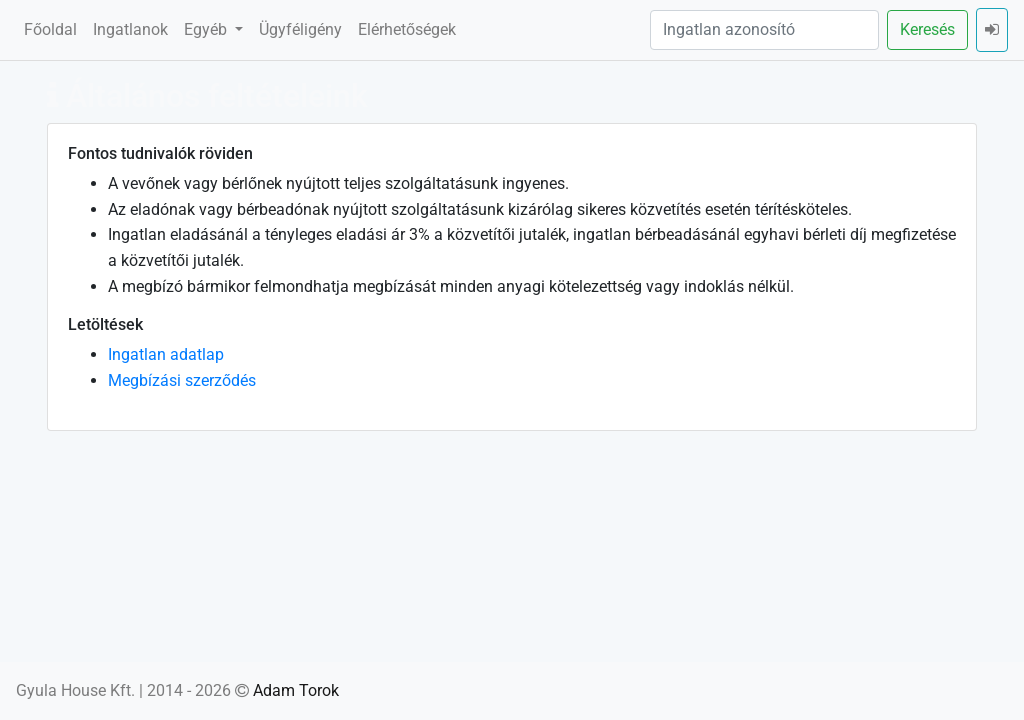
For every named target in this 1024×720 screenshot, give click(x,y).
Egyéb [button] (207, 29)
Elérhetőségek (407, 29)
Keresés (927, 29)
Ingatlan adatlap (166, 354)
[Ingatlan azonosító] (764, 30)
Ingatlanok (130, 29)
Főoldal (50, 29)
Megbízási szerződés (182, 380)
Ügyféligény (300, 29)
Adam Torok (296, 690)
